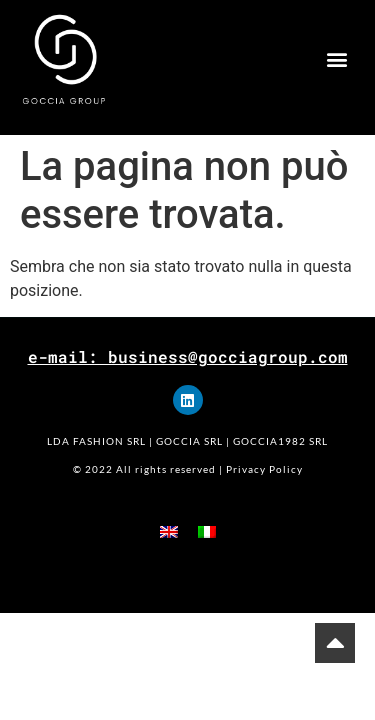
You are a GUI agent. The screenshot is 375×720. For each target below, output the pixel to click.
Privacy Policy (264, 469)
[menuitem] (169, 531)
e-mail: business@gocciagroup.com (188, 356)
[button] (337, 59)
